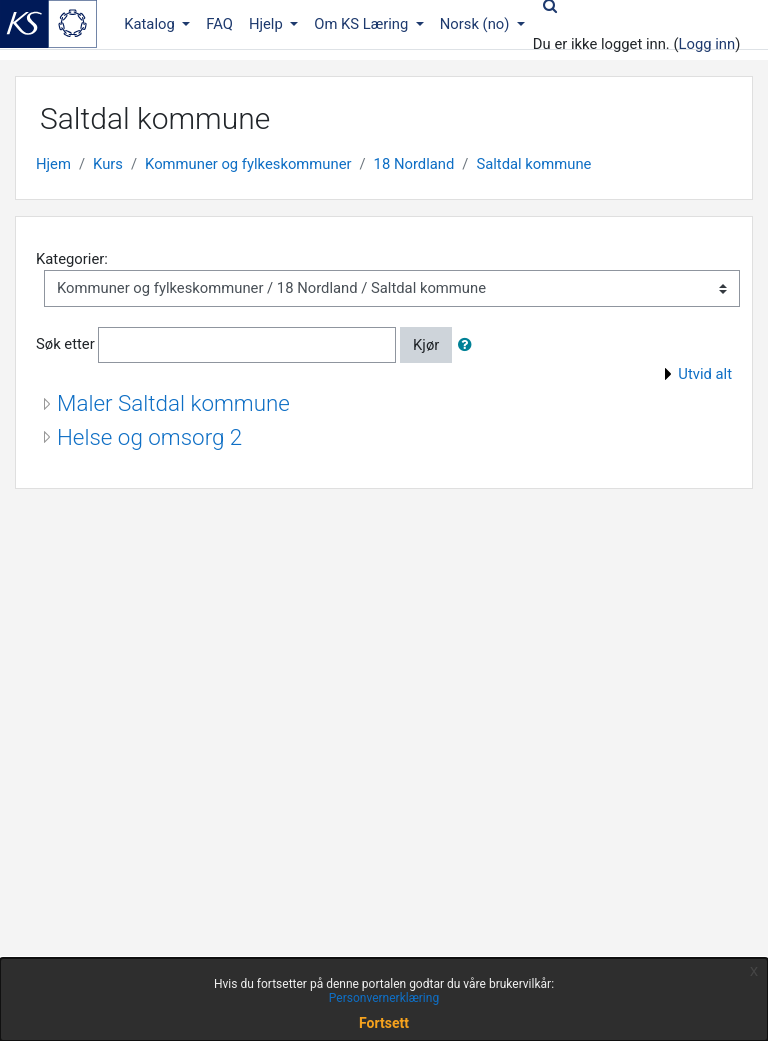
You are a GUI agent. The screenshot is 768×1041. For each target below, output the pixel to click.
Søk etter (65, 344)
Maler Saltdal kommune (173, 403)
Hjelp (268, 24)
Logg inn (707, 44)
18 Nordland (414, 164)
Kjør (426, 345)
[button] (469, 345)
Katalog (151, 24)
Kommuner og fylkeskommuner (248, 164)
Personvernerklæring (384, 998)
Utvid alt (705, 374)
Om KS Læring (363, 24)
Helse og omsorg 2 (149, 437)
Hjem (53, 164)
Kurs (108, 164)
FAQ (219, 24)
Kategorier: (72, 259)
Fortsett (384, 1023)
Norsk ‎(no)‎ (476, 24)
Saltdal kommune (533, 164)
